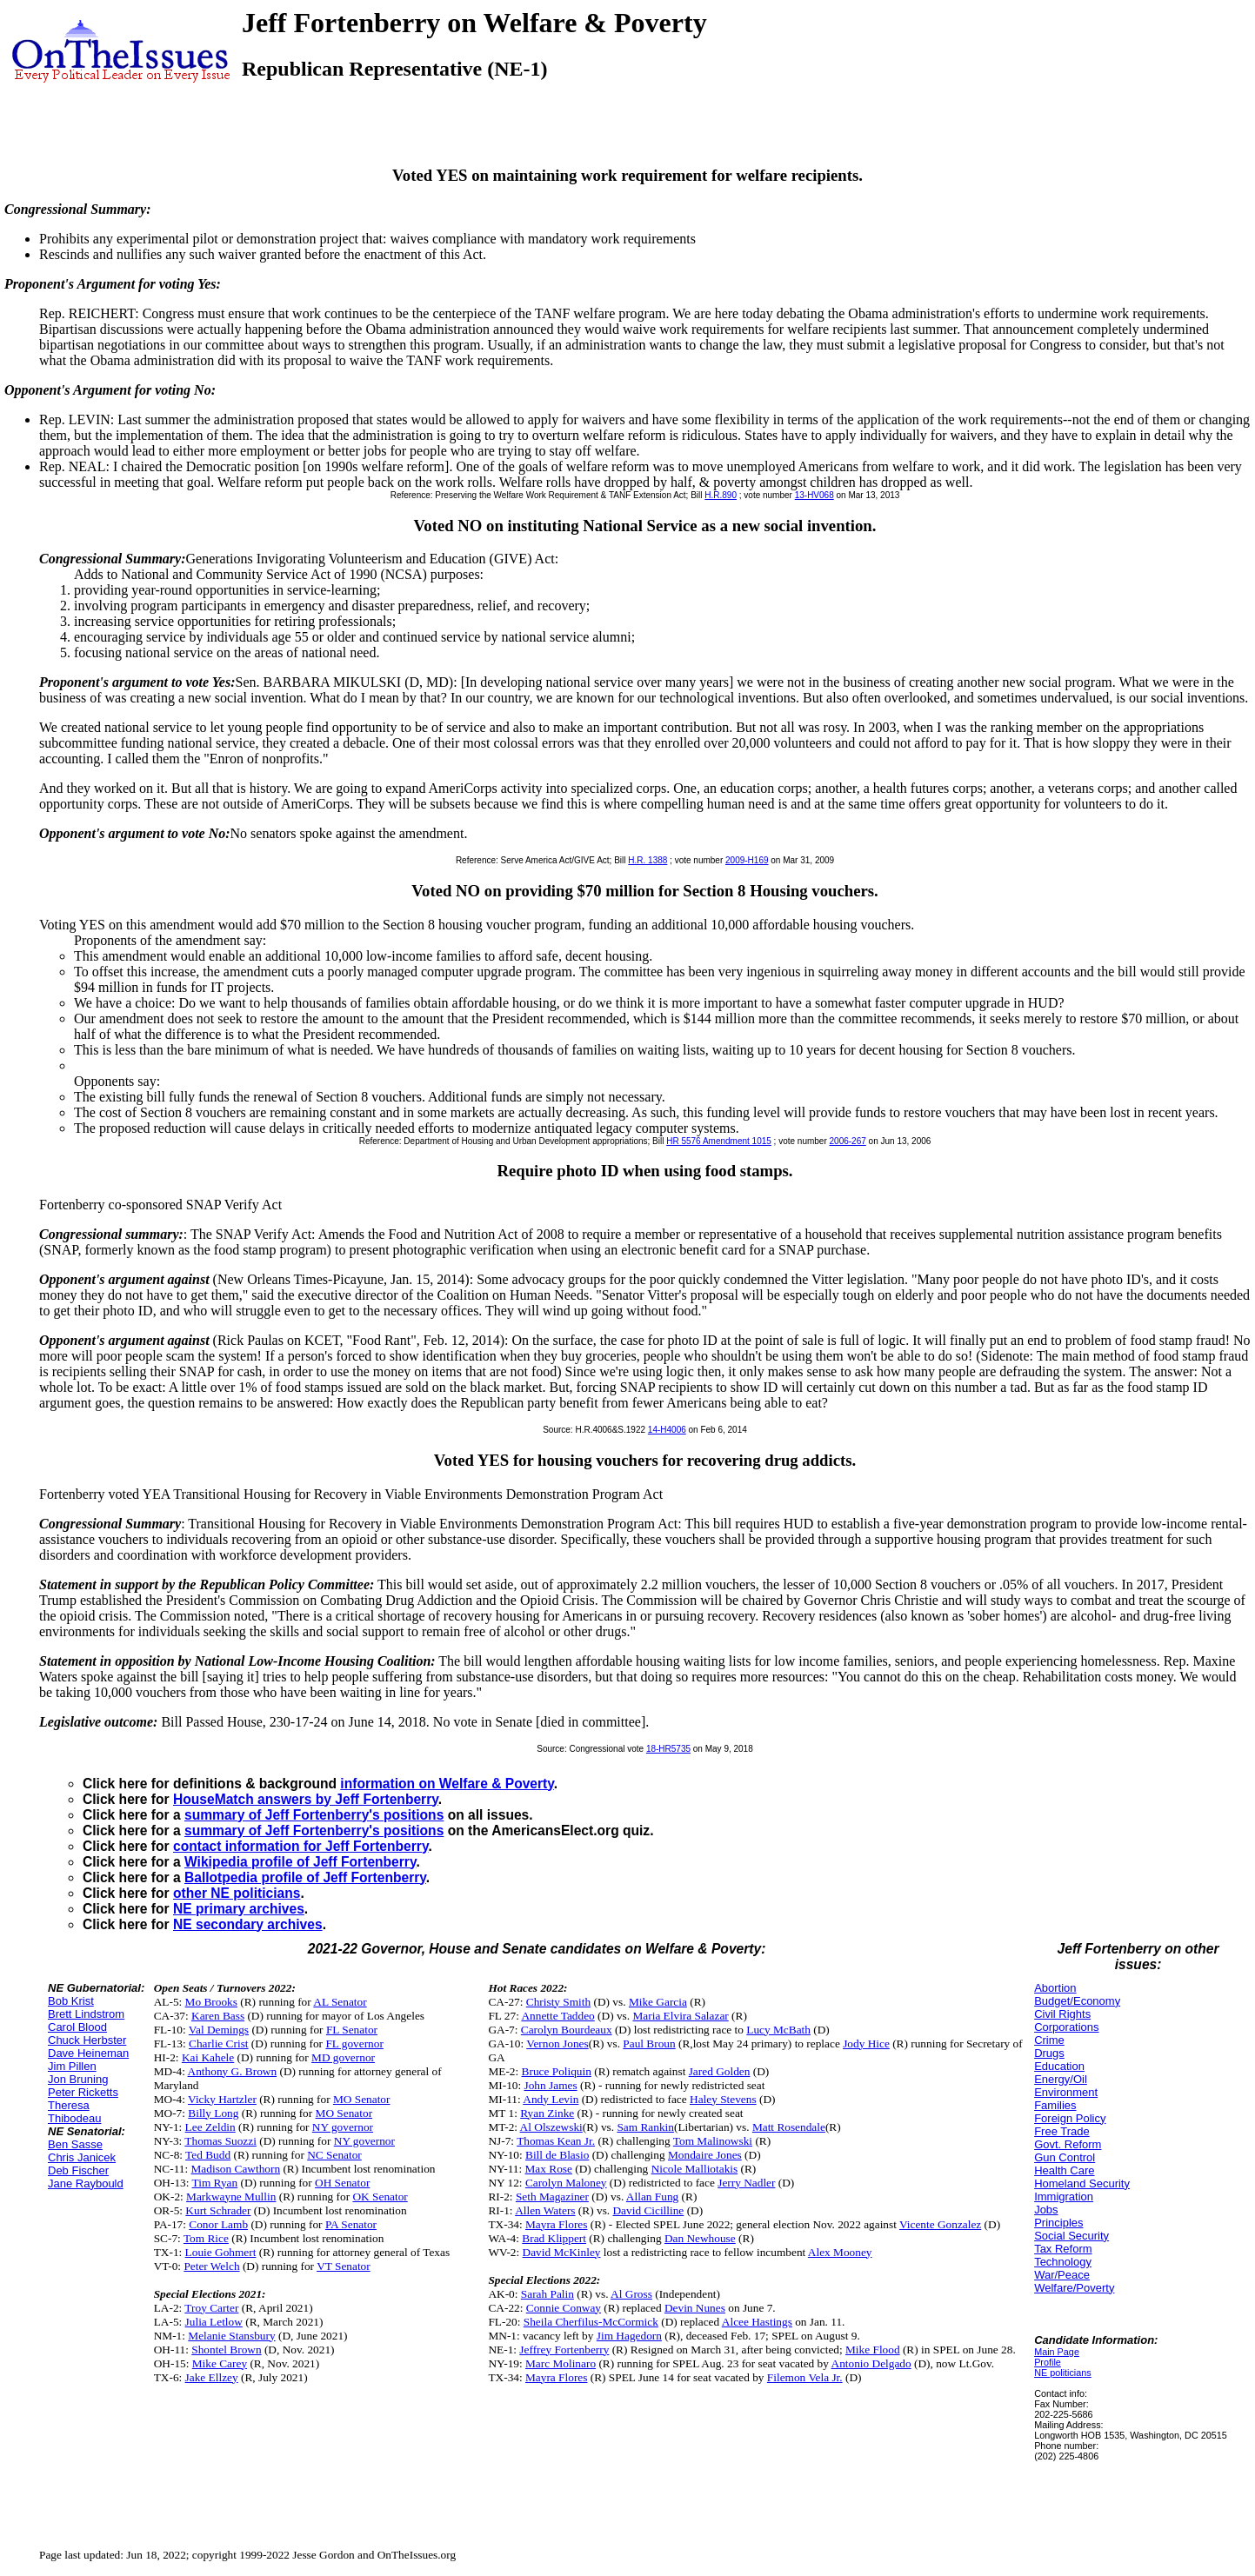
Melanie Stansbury (231, 2335)
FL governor (354, 2043)
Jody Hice (866, 2043)
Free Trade (1062, 2131)
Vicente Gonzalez (940, 2224)
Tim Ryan (215, 2182)
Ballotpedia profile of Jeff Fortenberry (305, 1877)
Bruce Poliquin (556, 2071)
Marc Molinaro (560, 2363)
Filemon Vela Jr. (805, 2377)
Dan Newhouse (700, 2238)
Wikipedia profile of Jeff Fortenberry (300, 1861)
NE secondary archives (248, 1924)
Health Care (1064, 2170)
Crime (1049, 2040)
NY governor (342, 2126)
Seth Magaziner (552, 2196)
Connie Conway (563, 2307)
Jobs (1046, 2209)
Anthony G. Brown (232, 2071)
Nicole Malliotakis (694, 2168)
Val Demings (219, 2029)
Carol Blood (77, 2027)
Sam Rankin (645, 2126)
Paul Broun (649, 2043)
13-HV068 (814, 495)
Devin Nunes (694, 2307)
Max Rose (548, 2168)
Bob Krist (71, 2000)
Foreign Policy (1069, 2118)
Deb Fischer (78, 2170)
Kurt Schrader (217, 2210)
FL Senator (351, 2029)
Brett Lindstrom (86, 2013)
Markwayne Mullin (231, 2196)
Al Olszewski (551, 2126)
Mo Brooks (211, 2001)
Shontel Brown (226, 2349)
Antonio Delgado (871, 2363)
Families (1055, 2105)
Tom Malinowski (712, 2140)
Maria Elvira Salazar (680, 2015)
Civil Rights (1062, 2013)
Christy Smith (558, 2001)
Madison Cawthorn (236, 2168)
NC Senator (334, 2154)
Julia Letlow (214, 2321)
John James (550, 2085)
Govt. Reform (1067, 2144)
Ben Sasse (75, 2144)
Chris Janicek (82, 2157)
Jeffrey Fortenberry (564, 2349)
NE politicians (1062, 2372)
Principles (1058, 2222)
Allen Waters (545, 2210)
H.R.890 (720, 495)
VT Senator (343, 2266)
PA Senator (351, 2224)
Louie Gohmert (221, 2252)
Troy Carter (211, 2307)
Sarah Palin (547, 2293)
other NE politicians (236, 1893)
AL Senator (339, 2001)
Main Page (1056, 2351)
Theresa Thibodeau (74, 2112)
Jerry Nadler (746, 2182)
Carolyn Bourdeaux (566, 2029)
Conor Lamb (218, 2224)
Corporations (1066, 2027)
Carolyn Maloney (566, 2182)
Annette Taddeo (557, 2015)
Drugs (1049, 2053)
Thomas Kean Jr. (556, 2140)
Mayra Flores (556, 2224)
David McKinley (562, 2252)
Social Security (1071, 2235)
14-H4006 (667, 1429)
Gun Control (1064, 2157)
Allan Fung (652, 2196)
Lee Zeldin (210, 2126)
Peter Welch (211, 2266)
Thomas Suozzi (220, 2140)
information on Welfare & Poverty (447, 1783)
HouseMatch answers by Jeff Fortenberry (305, 1799)
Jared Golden (720, 2071)
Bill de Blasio (557, 2154)
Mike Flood (872, 2349)
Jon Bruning (78, 2079)
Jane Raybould (85, 2183)
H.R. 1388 (647, 860)
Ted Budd (207, 2154)
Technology (1062, 2261)
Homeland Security (1082, 2183)
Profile (1047, 2362)
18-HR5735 (668, 1749)
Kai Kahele (208, 2057)
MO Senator (362, 2099)
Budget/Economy (1077, 2000)
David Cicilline (648, 2210)
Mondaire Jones (705, 2154)
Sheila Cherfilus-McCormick (591, 2321)
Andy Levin (550, 2099)
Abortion (1055, 1987)
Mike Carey (219, 2363)
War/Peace (1062, 2274)
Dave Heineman (88, 2053)
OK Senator (379, 2196)
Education (1059, 2066)
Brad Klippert (554, 2238)
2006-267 (848, 1141)
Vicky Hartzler (222, 2099)
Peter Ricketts (83, 2092)
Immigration (1063, 2196)
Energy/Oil (1060, 2079)
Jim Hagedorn (629, 2335)
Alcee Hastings (757, 2321)
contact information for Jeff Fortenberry (300, 1846)
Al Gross (631, 2293)
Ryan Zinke (547, 2113)
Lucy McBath (778, 2029)
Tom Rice (206, 2238)
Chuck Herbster (87, 2040)
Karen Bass (217, 2015)
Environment (1066, 2092)
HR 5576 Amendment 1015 (718, 1141)
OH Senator (342, 2182)
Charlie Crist (218, 2043)
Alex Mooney (840, 2252)
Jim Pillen (72, 2066)
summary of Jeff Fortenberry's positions (314, 1814)
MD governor (343, 2057)
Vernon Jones (557, 2043)
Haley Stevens (723, 2099)
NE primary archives (238, 1908)
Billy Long (213, 2113)
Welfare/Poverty (1074, 2287)
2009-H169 (746, 860)
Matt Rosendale (788, 2126)
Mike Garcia (658, 2001)
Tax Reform (1062, 2248)
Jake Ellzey (211, 2377)
